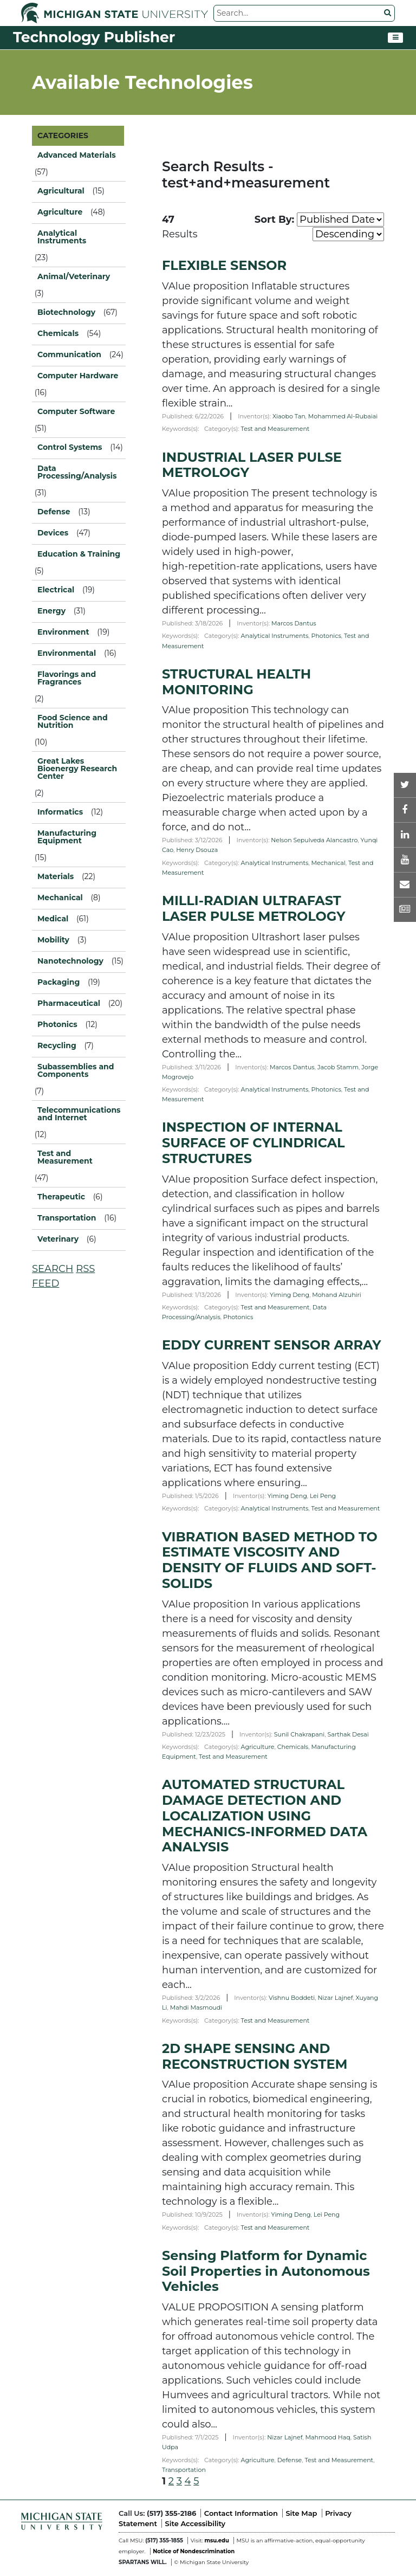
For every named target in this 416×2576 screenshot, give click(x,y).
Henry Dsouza (197, 850)
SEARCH (52, 1269)
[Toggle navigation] (395, 38)
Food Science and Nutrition (72, 721)
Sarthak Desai (347, 1734)
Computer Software (76, 411)
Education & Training (78, 554)
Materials (55, 876)
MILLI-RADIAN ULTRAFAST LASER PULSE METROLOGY (254, 908)
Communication (69, 354)
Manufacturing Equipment (66, 836)
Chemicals (293, 1747)
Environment (63, 632)
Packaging (58, 982)
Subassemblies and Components (75, 1070)
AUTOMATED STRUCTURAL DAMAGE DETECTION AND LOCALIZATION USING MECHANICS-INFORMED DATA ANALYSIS (264, 1816)
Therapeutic (61, 1197)
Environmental (66, 653)
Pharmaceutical (68, 1003)
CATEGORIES (62, 135)
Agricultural (60, 191)
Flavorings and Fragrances (66, 678)
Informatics (60, 812)
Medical (52, 919)
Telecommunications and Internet (78, 1113)
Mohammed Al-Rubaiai (343, 416)
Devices (52, 533)
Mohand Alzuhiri (336, 1295)
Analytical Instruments (275, 636)
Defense (289, 2460)
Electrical (55, 590)
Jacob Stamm (338, 1067)
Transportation (184, 2470)
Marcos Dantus (293, 623)
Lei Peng (323, 1496)
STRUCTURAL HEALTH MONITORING (236, 682)
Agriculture (258, 1747)
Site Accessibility (195, 2523)
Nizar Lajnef (335, 1998)
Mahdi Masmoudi (196, 2007)
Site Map (301, 2513)
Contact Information (241, 2513)
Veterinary (58, 1239)
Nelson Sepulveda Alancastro (314, 840)
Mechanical (328, 863)
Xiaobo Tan (289, 416)
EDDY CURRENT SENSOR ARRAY (271, 1345)
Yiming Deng (289, 1295)
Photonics (326, 636)
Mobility (53, 940)
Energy (51, 611)
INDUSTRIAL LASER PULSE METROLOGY (252, 465)
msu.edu (216, 2540)
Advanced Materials (76, 155)
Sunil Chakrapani (299, 1734)
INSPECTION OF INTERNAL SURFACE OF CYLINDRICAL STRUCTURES (253, 1142)
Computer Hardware (77, 375)
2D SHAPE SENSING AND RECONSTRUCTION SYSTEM (254, 2056)
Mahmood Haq (328, 2437)
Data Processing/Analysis (76, 472)
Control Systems (69, 447)
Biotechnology (66, 312)
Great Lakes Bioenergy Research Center (77, 768)
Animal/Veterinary (73, 276)
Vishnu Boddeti (292, 1998)
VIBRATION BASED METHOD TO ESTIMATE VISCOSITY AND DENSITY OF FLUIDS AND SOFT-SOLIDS (270, 1560)
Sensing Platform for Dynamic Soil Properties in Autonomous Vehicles (266, 2271)
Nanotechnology (70, 961)
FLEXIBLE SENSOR (224, 265)
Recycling (56, 1045)
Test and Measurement (65, 1157)
